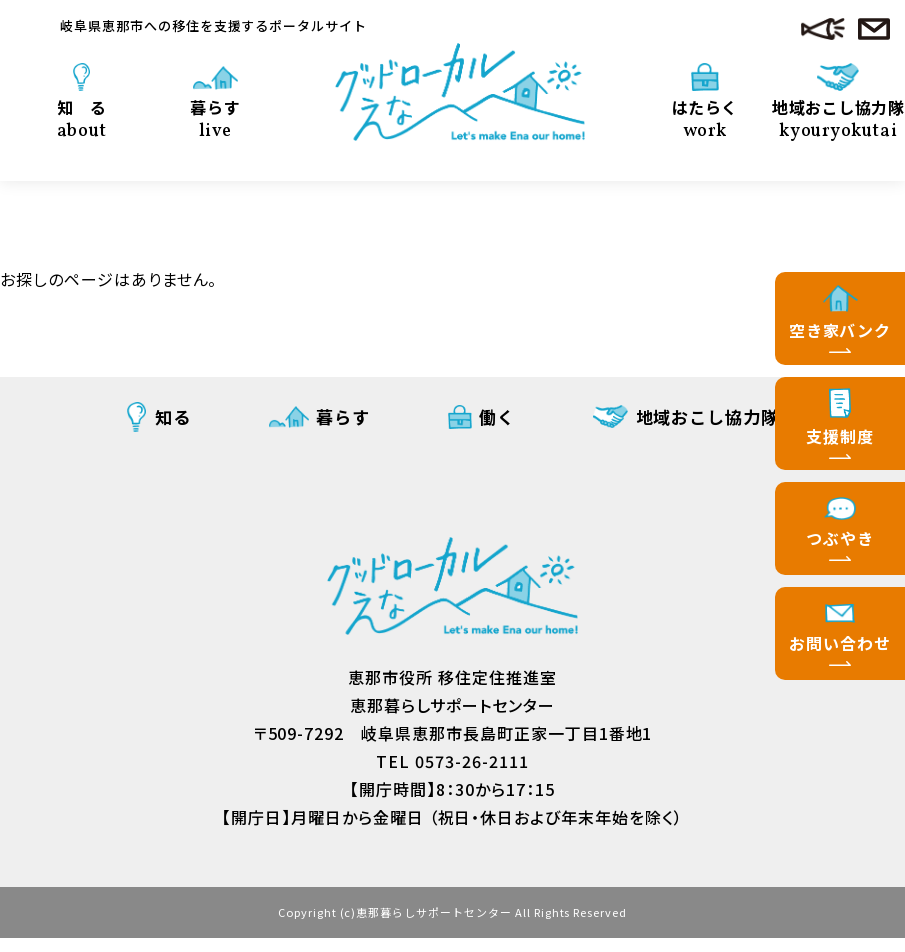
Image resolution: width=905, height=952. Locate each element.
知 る (82, 118)
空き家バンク (840, 330)
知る (173, 416)
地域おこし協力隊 (838, 110)
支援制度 (840, 436)
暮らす (215, 118)
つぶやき (840, 538)
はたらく (705, 118)
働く (497, 416)
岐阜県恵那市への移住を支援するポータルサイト (213, 25)
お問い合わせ (840, 643)
